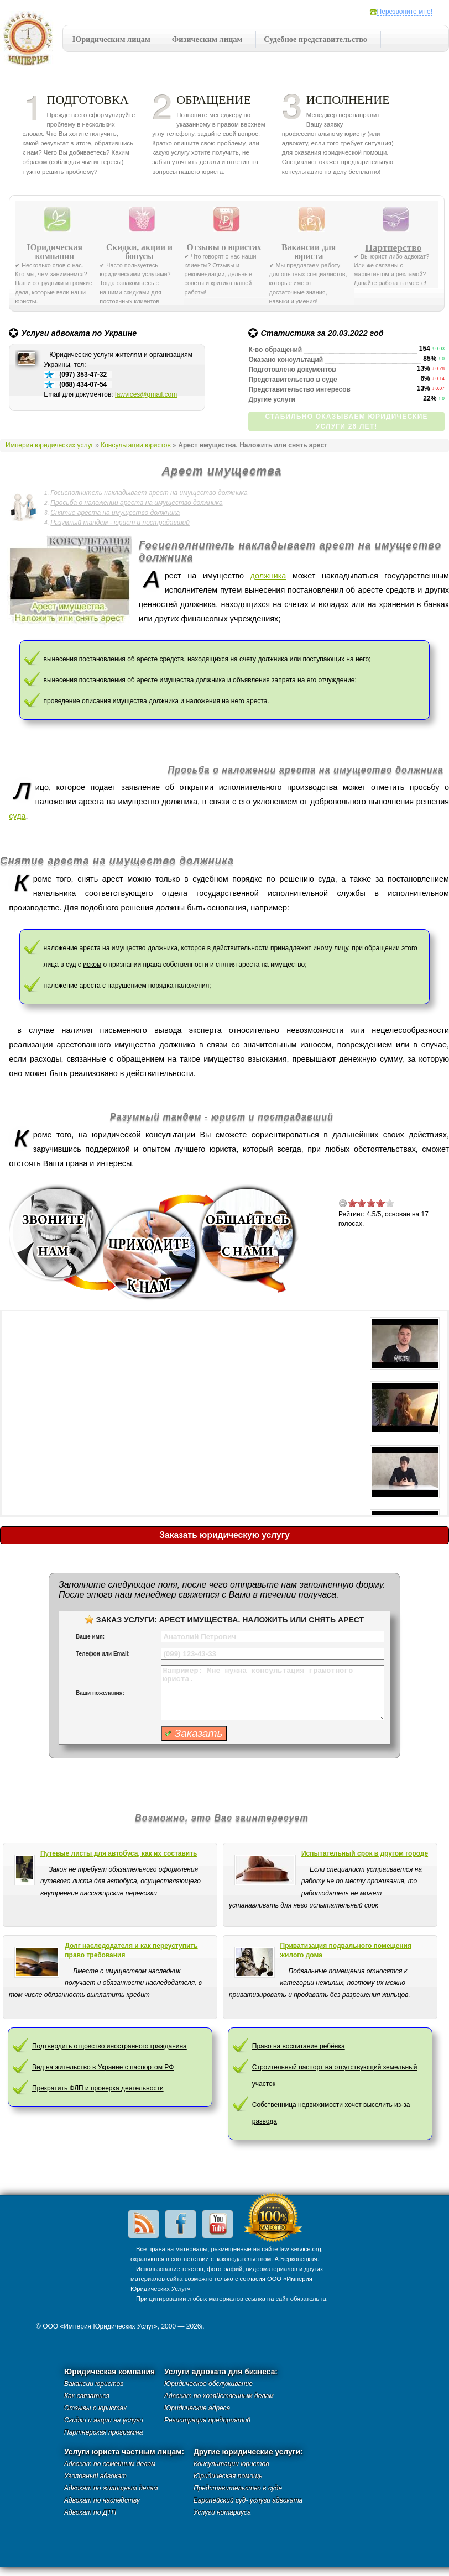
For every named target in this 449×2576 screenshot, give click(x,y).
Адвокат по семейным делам (109, 2464)
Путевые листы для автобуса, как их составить (118, 1853)
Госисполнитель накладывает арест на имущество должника (148, 493)
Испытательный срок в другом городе (364, 1853)
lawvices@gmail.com (146, 394)
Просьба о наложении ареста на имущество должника (136, 503)
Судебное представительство (315, 39)
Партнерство (393, 247)
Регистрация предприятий (207, 2420)
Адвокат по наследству (102, 2500)
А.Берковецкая (295, 2259)
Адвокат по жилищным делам (111, 2488)
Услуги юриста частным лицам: (124, 2452)
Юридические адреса (197, 2408)
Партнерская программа (103, 2432)
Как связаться (86, 2396)
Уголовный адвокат (95, 2476)
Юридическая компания (54, 252)
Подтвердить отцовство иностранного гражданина (109, 2046)
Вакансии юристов (93, 2384)
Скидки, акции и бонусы (139, 252)
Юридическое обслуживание (208, 2384)
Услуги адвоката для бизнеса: (221, 2372)
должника (268, 575)
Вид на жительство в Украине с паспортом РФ (103, 2067)
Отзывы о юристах (224, 247)
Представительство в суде (238, 2488)
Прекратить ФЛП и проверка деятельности (98, 2088)
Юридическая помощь (228, 2476)
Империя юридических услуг (31, 41)
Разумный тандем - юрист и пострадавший (120, 522)
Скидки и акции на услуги (103, 2420)
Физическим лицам (207, 39)
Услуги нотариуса (222, 2512)
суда (17, 816)
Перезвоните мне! (404, 11)
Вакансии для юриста (308, 252)
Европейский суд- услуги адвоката (248, 2500)
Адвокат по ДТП (90, 2512)
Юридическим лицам (111, 39)
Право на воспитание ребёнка (298, 2046)
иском (92, 964)
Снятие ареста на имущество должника (115, 513)
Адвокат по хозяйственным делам (219, 2396)
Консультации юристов (136, 445)
